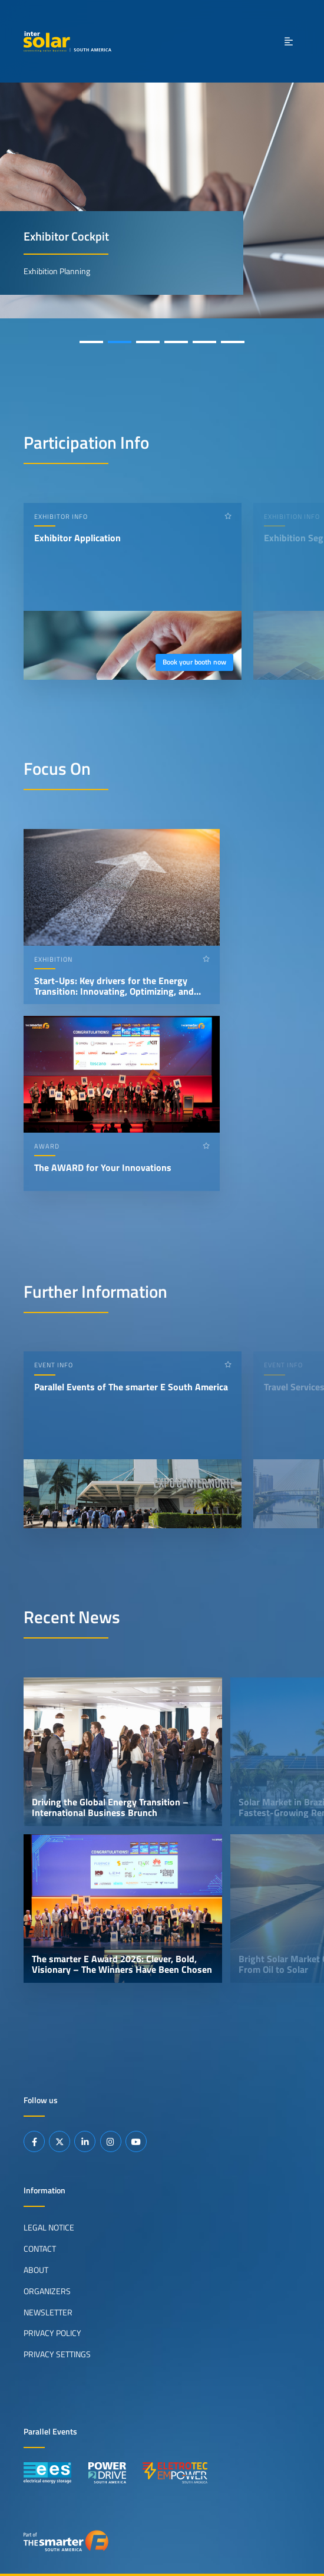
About (36, 2270)
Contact (40, 2248)
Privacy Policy (52, 2333)
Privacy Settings (57, 2354)
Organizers (47, 2291)
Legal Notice (49, 2227)
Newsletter (48, 2312)
